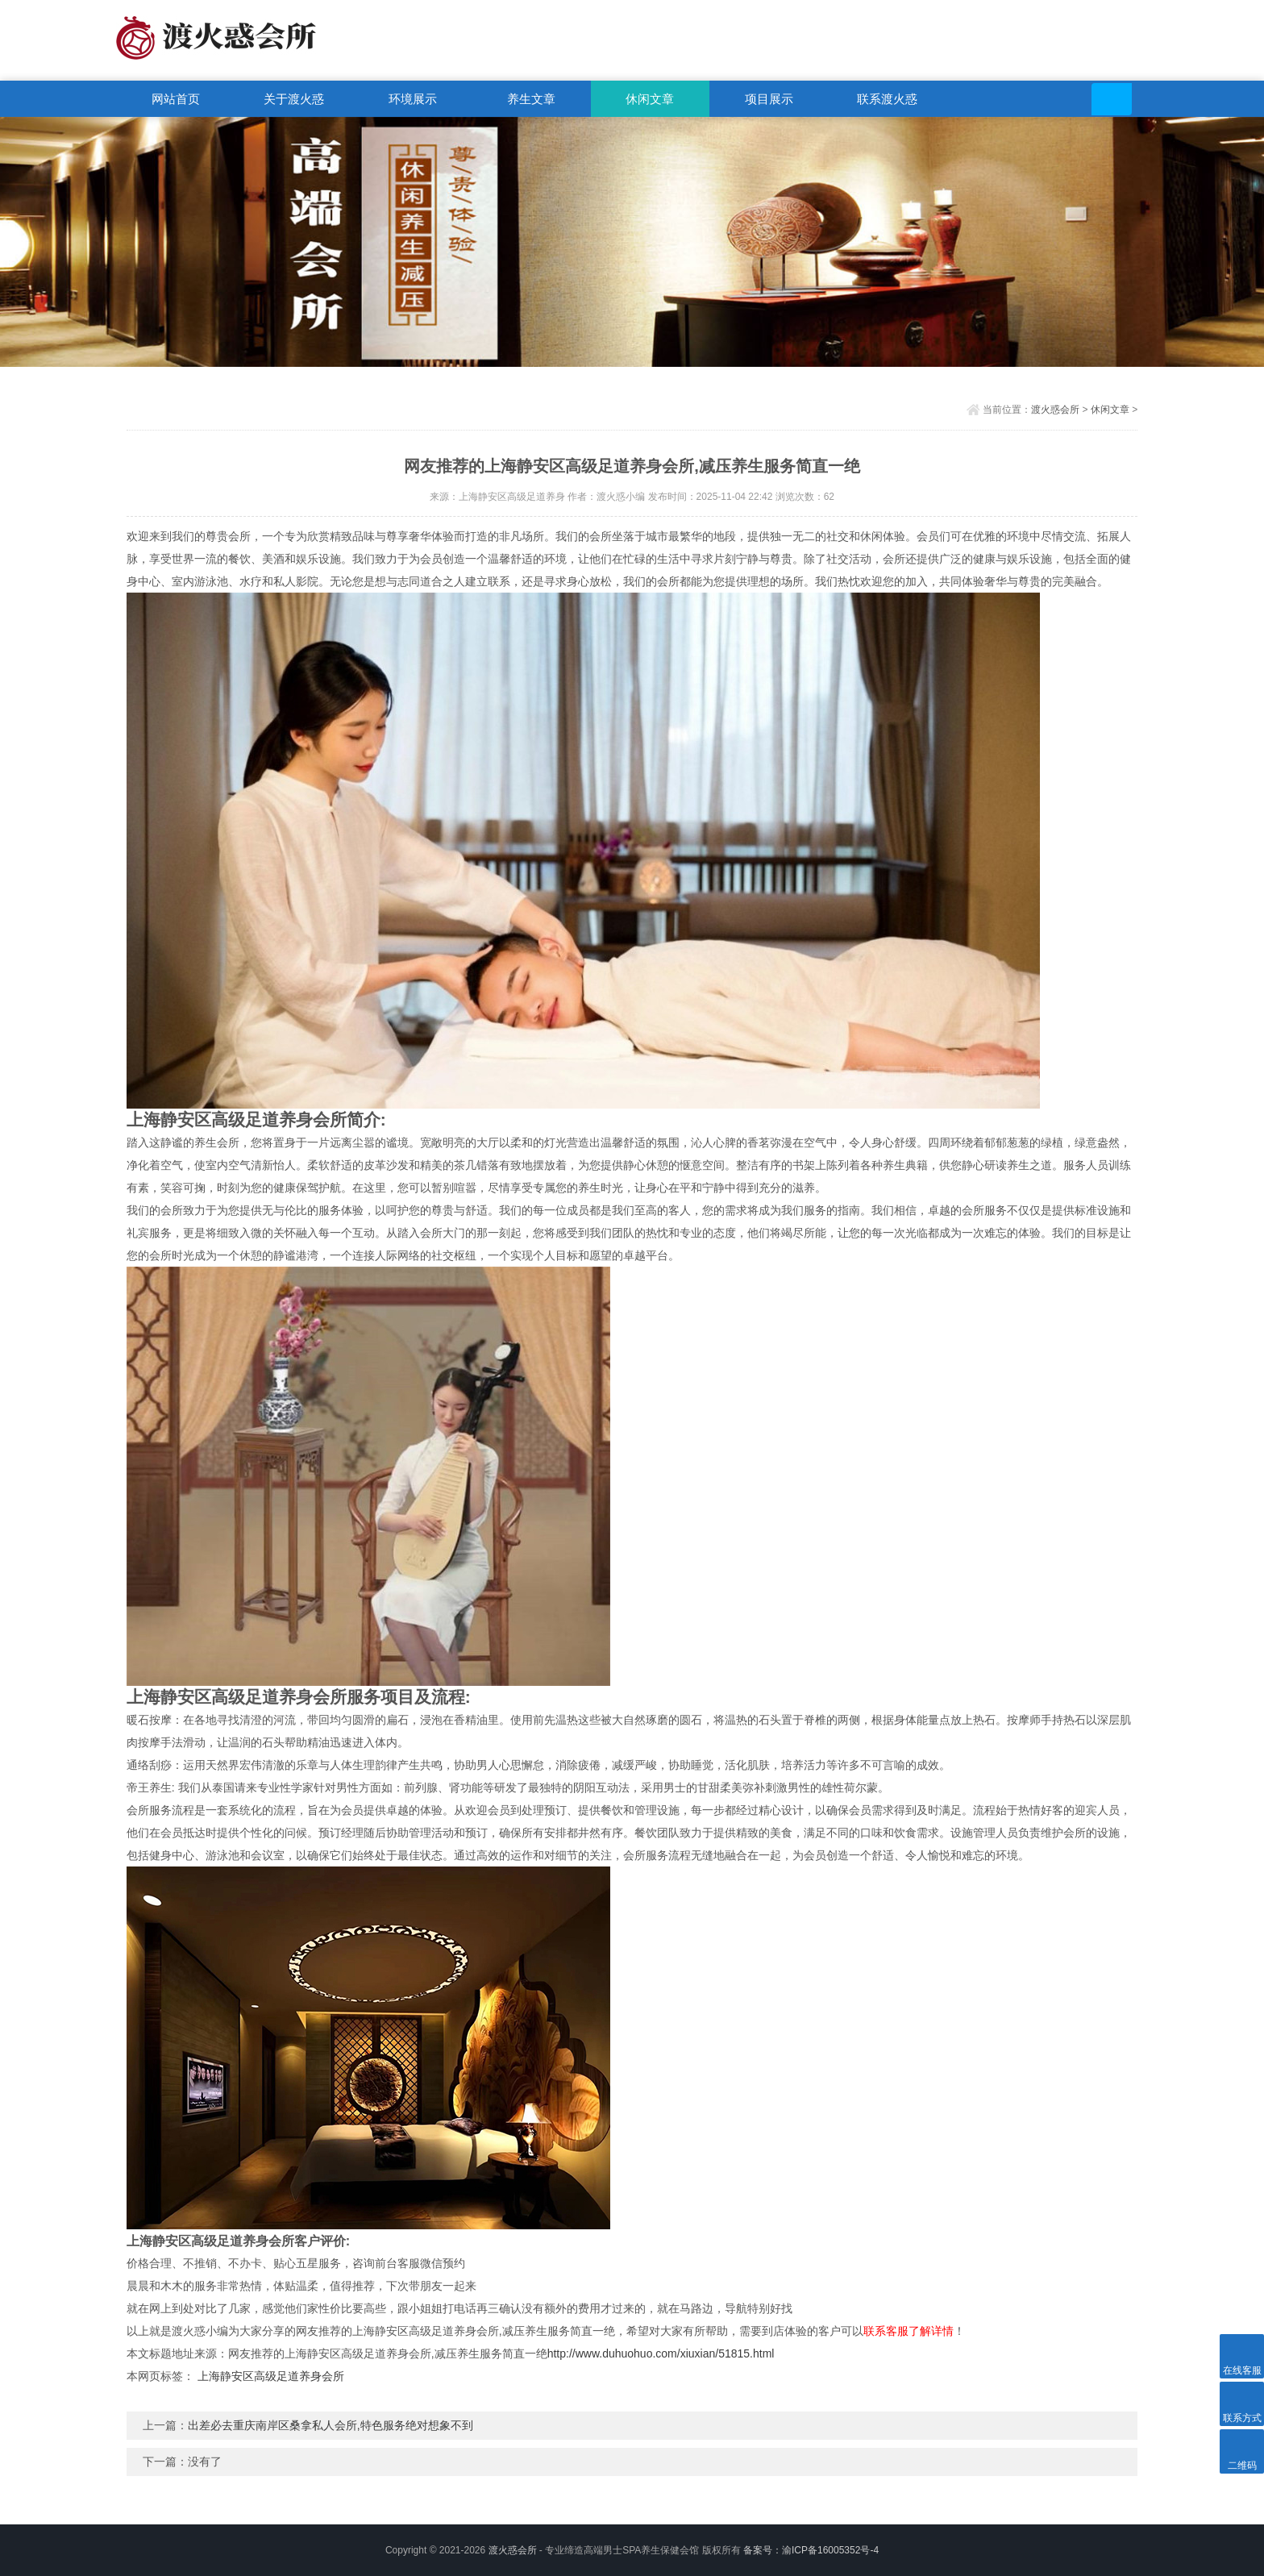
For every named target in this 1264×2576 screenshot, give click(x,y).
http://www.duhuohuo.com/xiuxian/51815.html (661, 2353)
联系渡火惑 (887, 99)
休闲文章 (650, 99)
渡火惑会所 (1055, 409)
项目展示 (769, 99)
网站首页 (176, 99)
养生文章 (531, 99)
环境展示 (413, 99)
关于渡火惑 (294, 99)
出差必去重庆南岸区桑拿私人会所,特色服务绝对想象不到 (330, 2425)
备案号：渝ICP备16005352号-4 (811, 2550)
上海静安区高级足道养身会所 (271, 2376)
